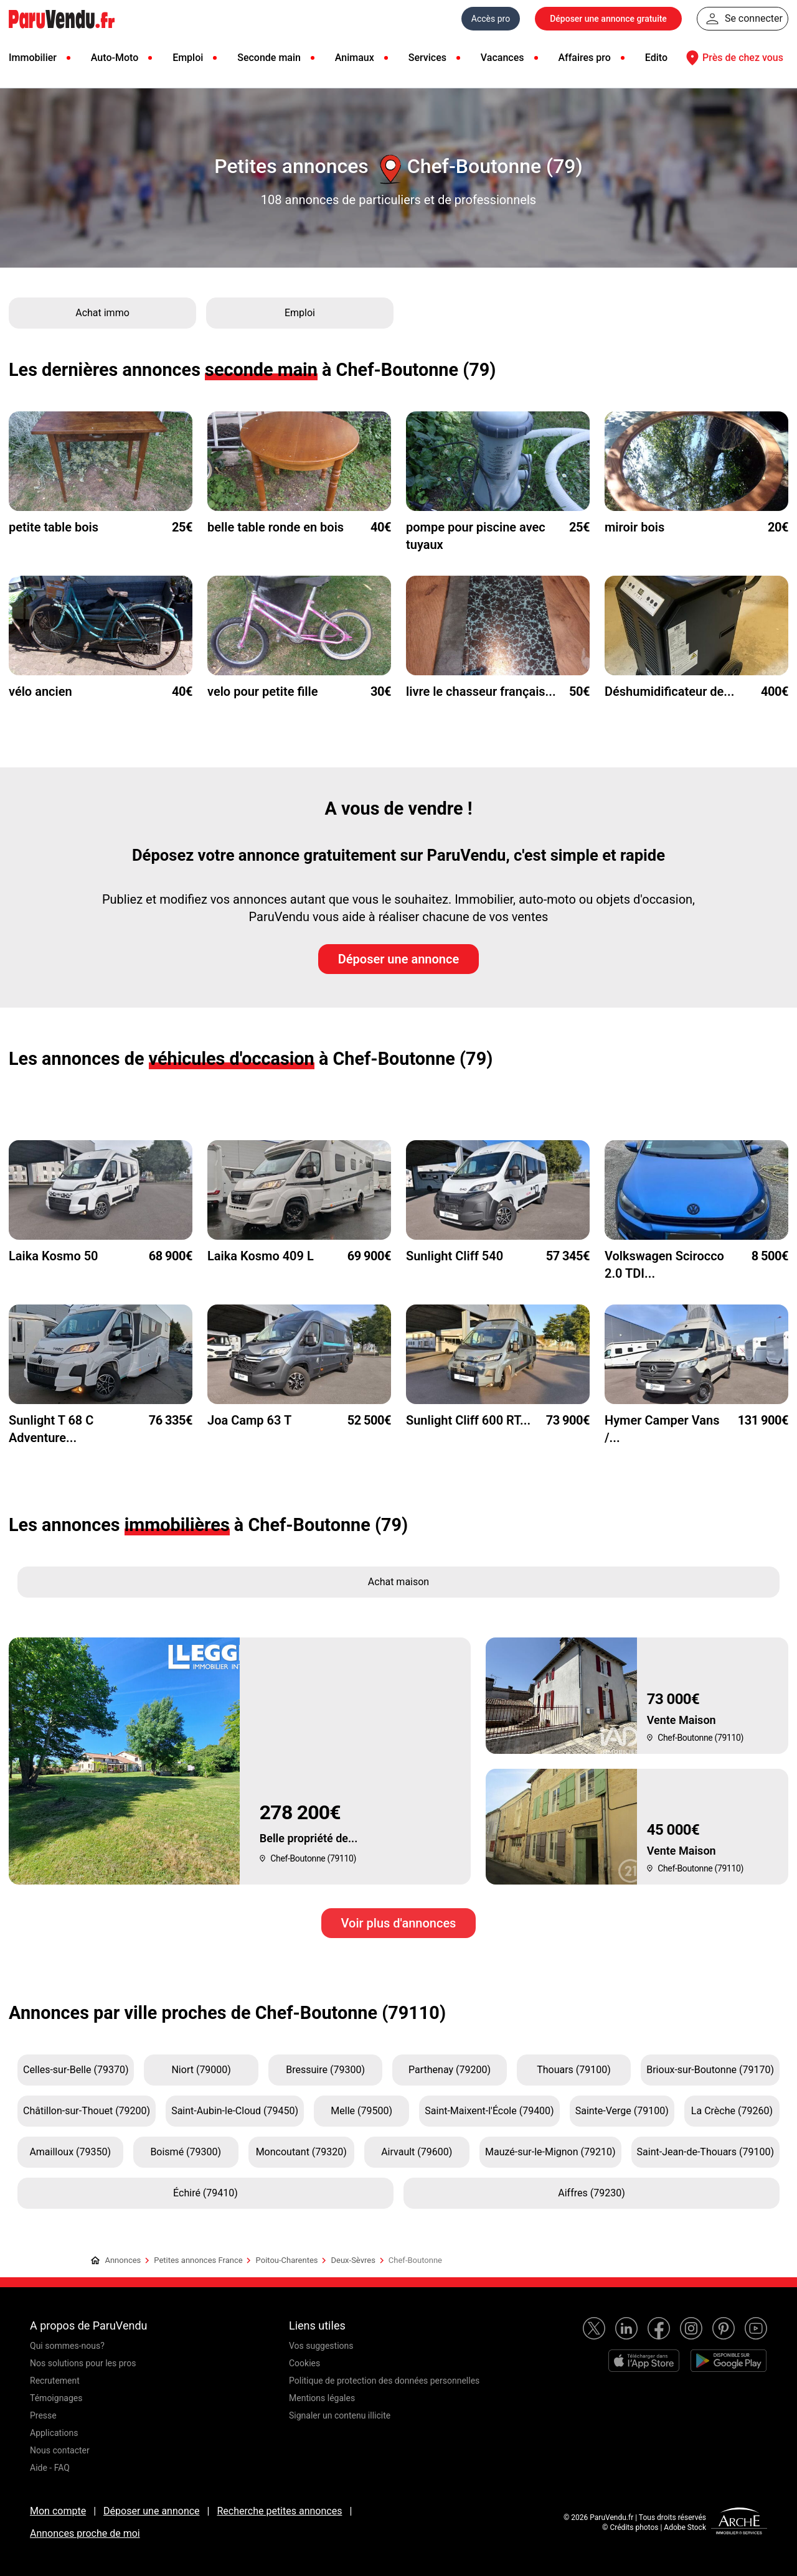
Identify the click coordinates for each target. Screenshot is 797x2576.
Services (427, 57)
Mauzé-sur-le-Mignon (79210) (550, 2152)
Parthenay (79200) (449, 2070)
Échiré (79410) (205, 2193)
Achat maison (398, 1582)
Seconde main (269, 57)
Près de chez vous (732, 58)
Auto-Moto (114, 57)
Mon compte (58, 2511)
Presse (43, 2415)
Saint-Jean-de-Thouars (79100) (705, 2152)
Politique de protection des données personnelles (384, 2381)
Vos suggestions (321, 2346)
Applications (54, 2433)
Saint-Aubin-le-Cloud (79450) (234, 2111)
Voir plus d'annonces (398, 1923)
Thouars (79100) (574, 2070)
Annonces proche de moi (85, 2533)
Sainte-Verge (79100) (622, 2111)
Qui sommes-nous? (67, 2346)
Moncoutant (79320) (301, 2152)
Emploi (187, 57)
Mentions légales (322, 2398)
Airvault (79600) (416, 2152)
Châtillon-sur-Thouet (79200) (86, 2111)
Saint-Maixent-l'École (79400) (489, 2111)
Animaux (354, 57)
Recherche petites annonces (279, 2511)
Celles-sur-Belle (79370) (75, 2070)
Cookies (304, 2363)
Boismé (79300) (185, 2152)
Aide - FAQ (50, 2468)
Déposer (608, 18)
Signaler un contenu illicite (339, 2415)
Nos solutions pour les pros (83, 2363)
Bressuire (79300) (325, 2070)
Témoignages (56, 2398)
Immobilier (33, 57)
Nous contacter (60, 2450)
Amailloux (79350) (70, 2152)
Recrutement (55, 2381)
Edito (656, 57)
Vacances (502, 57)
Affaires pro (584, 57)
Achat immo (102, 313)
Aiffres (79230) (591, 2193)
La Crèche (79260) (732, 2111)
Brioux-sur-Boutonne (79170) (710, 2070)
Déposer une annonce (398, 959)
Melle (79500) (361, 2111)
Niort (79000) (200, 2070)
